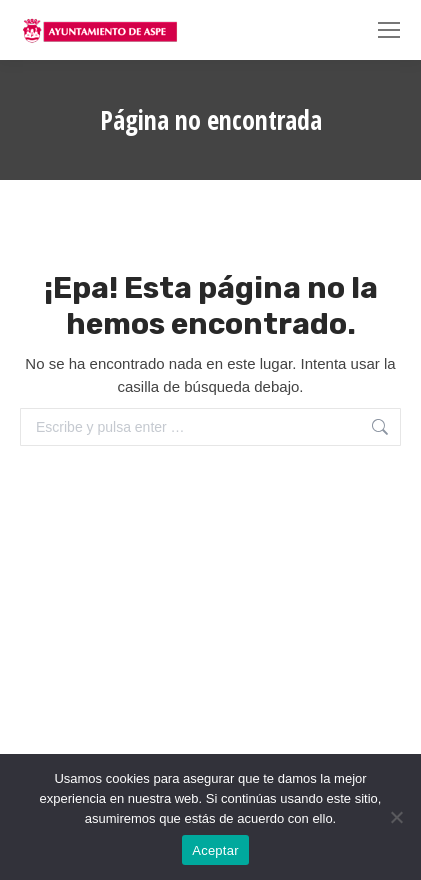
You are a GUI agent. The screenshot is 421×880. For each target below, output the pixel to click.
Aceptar (215, 850)
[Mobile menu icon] (389, 30)
